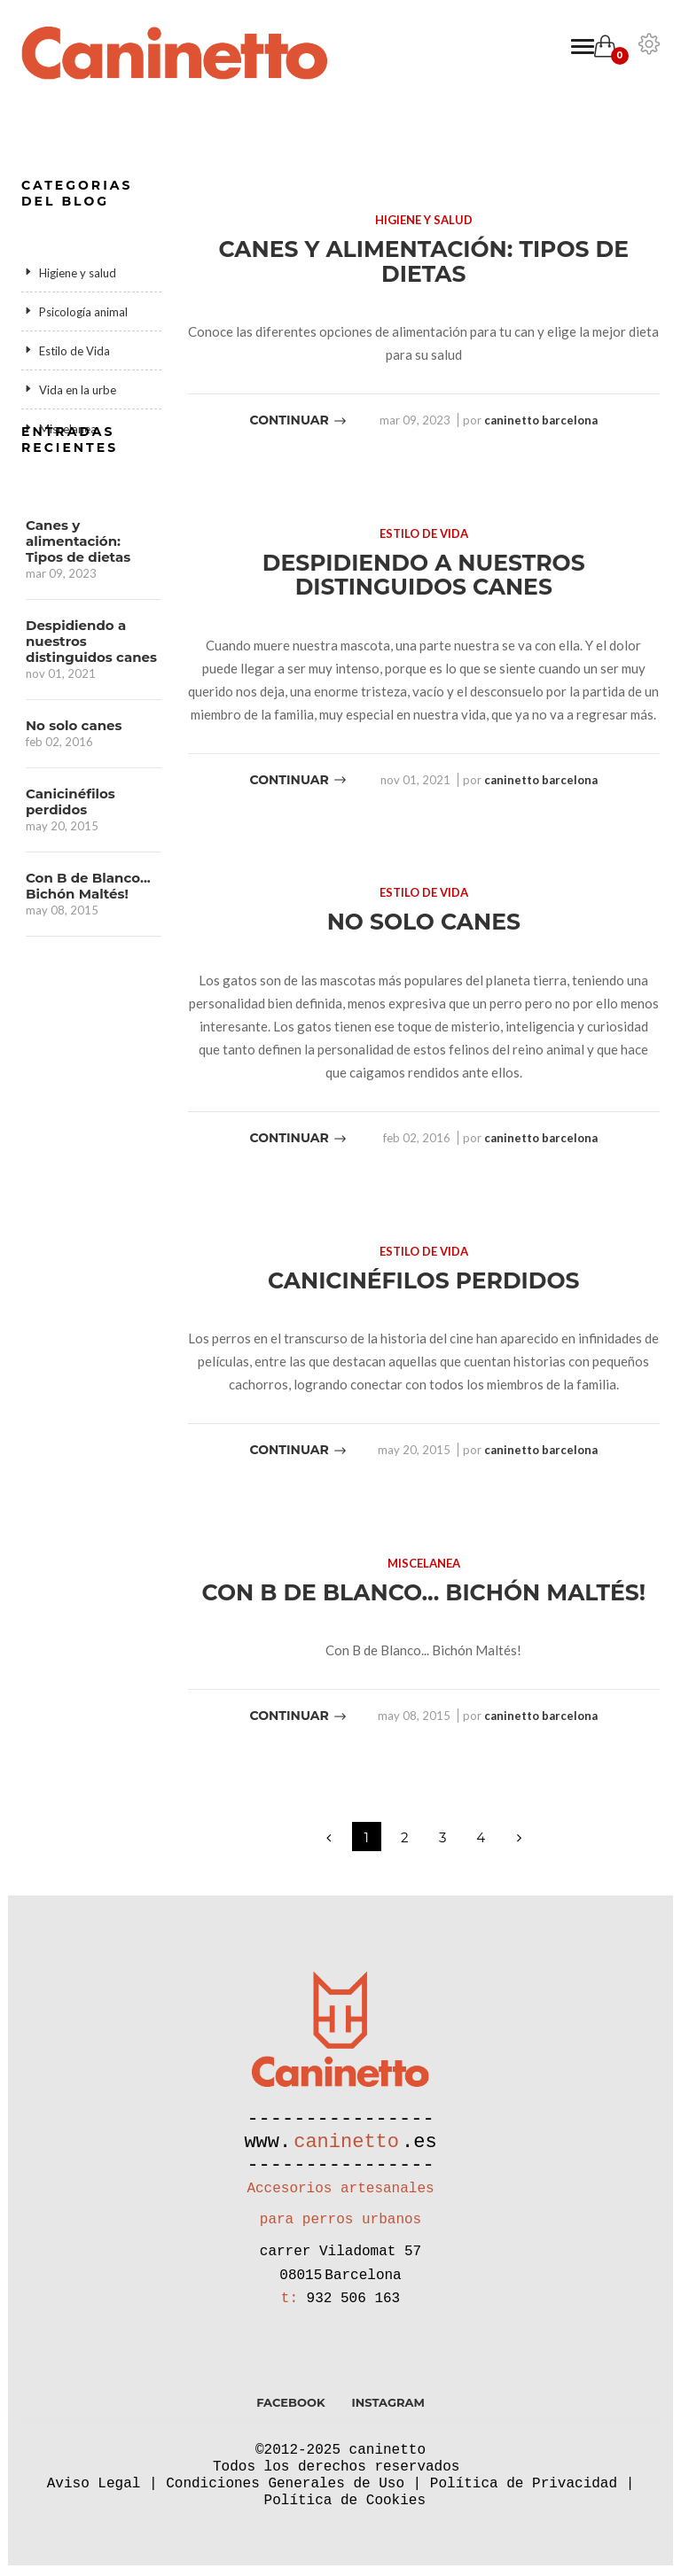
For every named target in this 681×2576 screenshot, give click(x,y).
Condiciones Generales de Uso (285, 2493)
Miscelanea (68, 429)
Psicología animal (83, 312)
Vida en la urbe (77, 390)
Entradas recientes (69, 508)
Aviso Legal (94, 2493)
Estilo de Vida (74, 351)
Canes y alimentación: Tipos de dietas (78, 610)
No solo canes (74, 794)
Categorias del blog (76, 193)
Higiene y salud (77, 273)
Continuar (299, 420)
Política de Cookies (345, 2510)
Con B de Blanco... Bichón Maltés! (88, 954)
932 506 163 (354, 2309)
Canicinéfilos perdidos (70, 870)
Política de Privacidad (523, 2493)
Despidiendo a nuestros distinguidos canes (91, 710)
